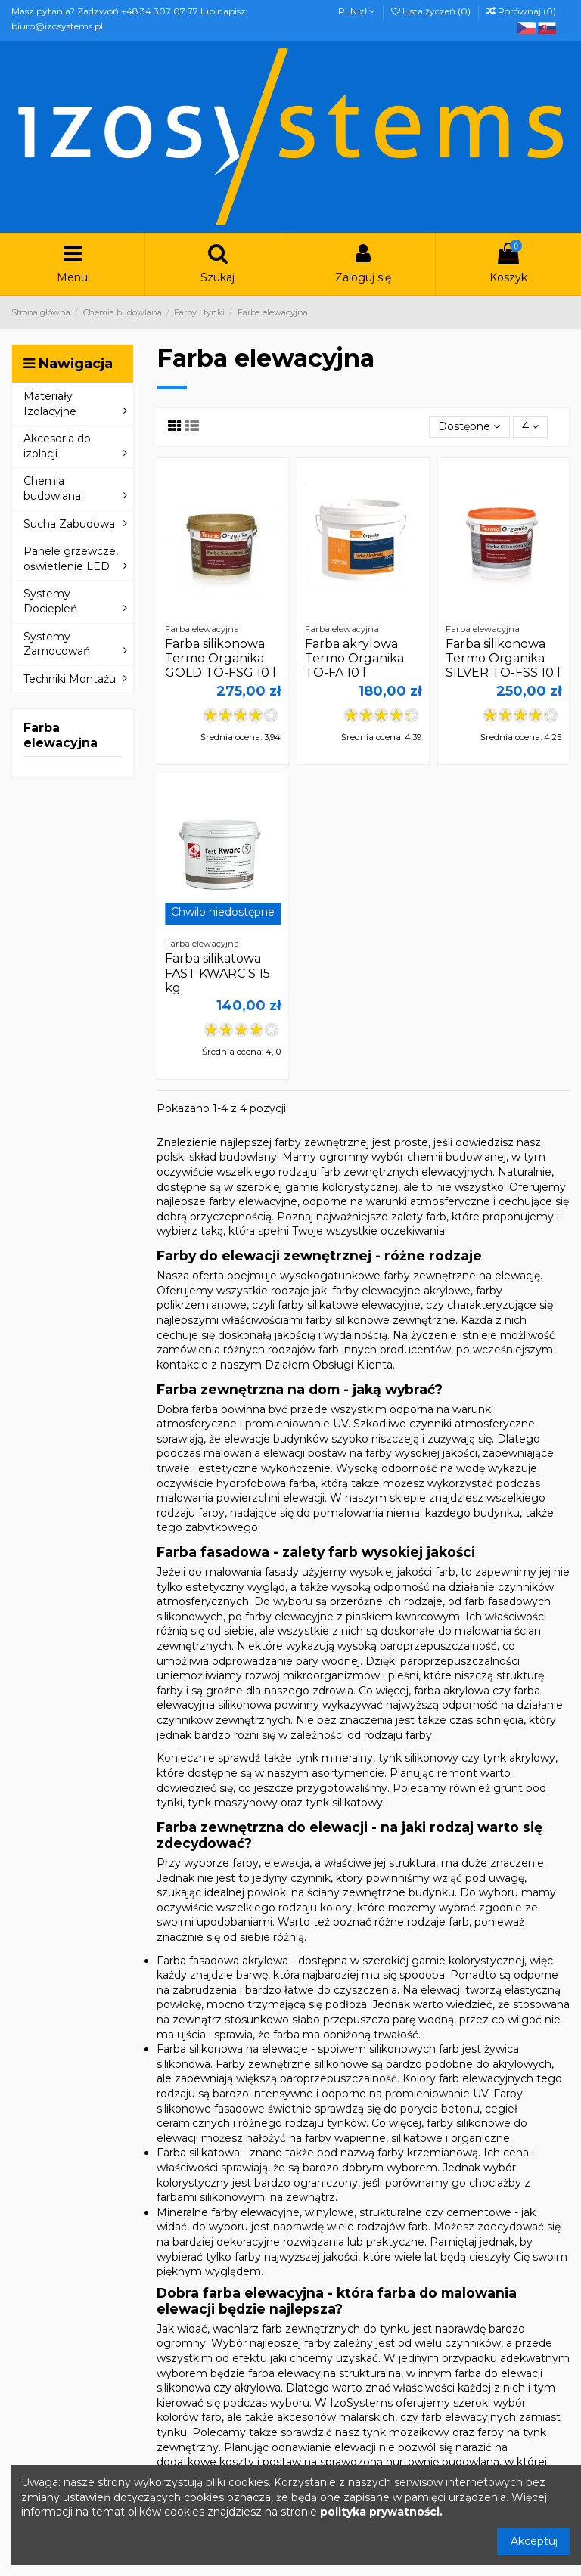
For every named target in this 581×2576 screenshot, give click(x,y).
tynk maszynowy (233, 1802)
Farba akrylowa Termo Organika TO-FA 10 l (354, 658)
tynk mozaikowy (405, 2432)
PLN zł (356, 11)
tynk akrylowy (519, 1758)
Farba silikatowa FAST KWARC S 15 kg (217, 972)
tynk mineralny (334, 1758)
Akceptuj (534, 2541)
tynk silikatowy (344, 1802)
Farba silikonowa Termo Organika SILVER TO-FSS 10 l (503, 658)
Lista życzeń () (432, 11)
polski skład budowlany (217, 1157)
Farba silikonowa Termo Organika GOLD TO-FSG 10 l (220, 658)
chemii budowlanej (456, 1157)
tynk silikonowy (418, 1758)
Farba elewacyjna (60, 735)
